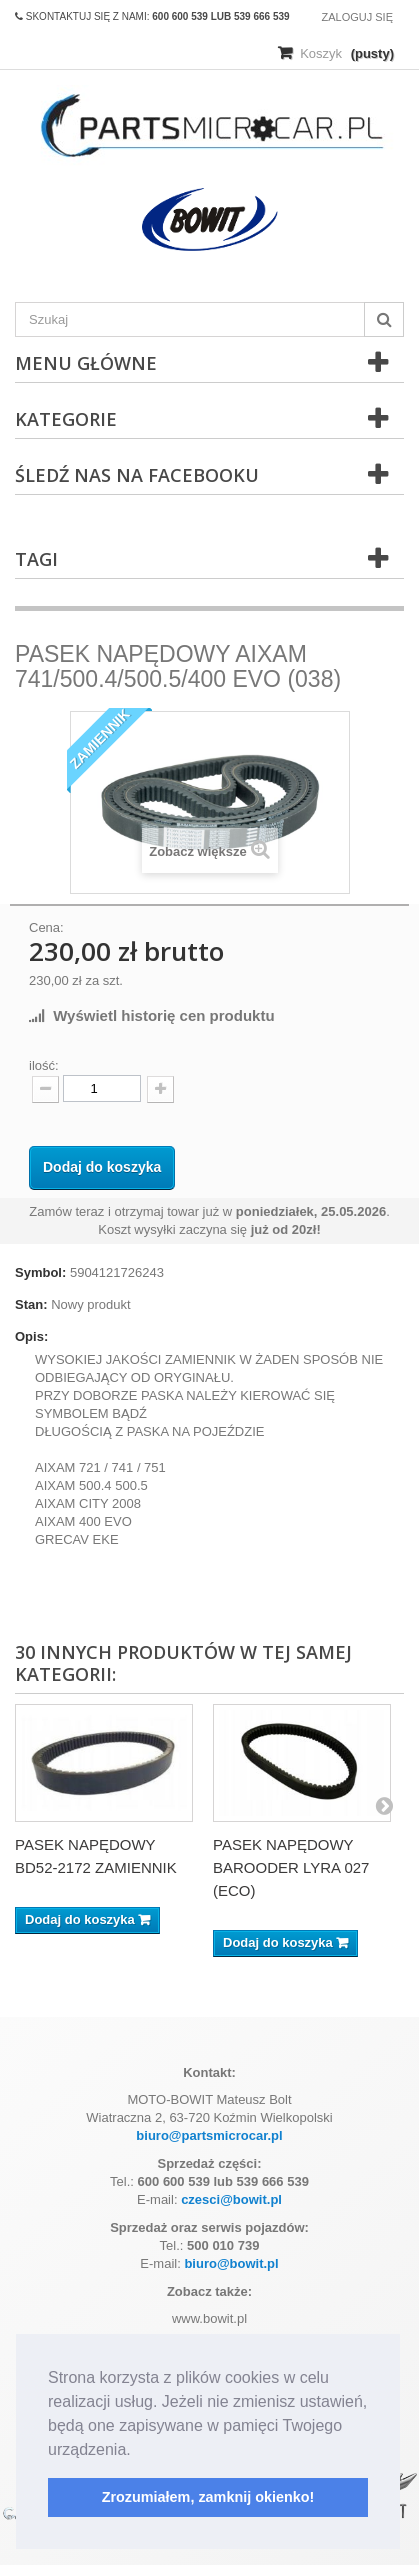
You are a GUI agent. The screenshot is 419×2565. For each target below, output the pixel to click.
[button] (138, 2451)
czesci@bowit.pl (231, 2199)
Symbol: (40, 1272)
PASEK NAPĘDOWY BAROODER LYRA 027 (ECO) (291, 1867)
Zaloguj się (357, 17)
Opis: (31, 1336)
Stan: (31, 1304)
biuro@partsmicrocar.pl (209, 2135)
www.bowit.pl (209, 2318)
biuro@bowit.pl (231, 2263)
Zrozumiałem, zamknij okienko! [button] (208, 2497)
